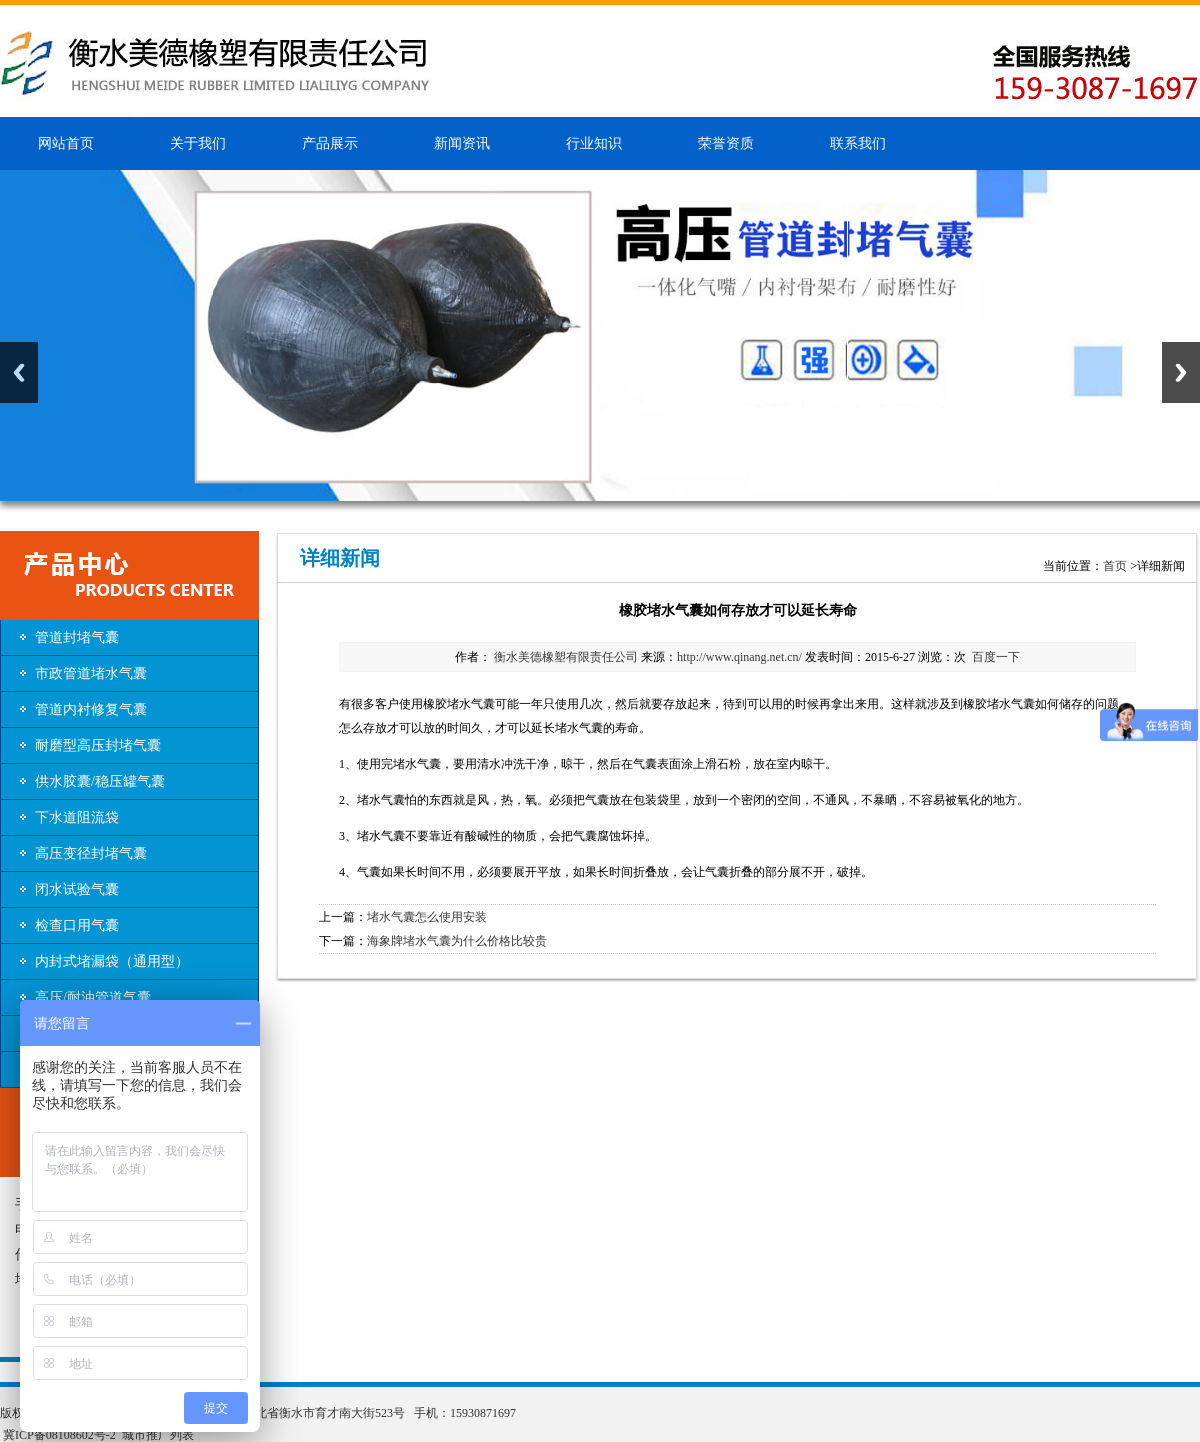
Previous (19, 372)
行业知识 (594, 143)
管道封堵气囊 (77, 637)
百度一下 (996, 657)
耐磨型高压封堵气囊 (98, 745)
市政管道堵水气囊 (91, 673)
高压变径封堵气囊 (91, 853)
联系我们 (858, 143)
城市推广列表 (158, 1435)
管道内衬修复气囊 (91, 709)
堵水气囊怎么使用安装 (427, 917)
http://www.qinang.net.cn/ (739, 657)
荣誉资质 (726, 143)
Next (1181, 372)
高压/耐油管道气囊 (93, 997)
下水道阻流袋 (77, 817)
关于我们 (198, 143)
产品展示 (330, 143)
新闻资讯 (462, 143)
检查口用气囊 (77, 925)
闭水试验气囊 (77, 889)
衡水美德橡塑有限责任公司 (564, 657)
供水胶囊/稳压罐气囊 (100, 781)
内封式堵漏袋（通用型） (112, 961)
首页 (1115, 566)
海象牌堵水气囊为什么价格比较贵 (457, 941)
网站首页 (66, 143)
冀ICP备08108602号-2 (59, 1435)
